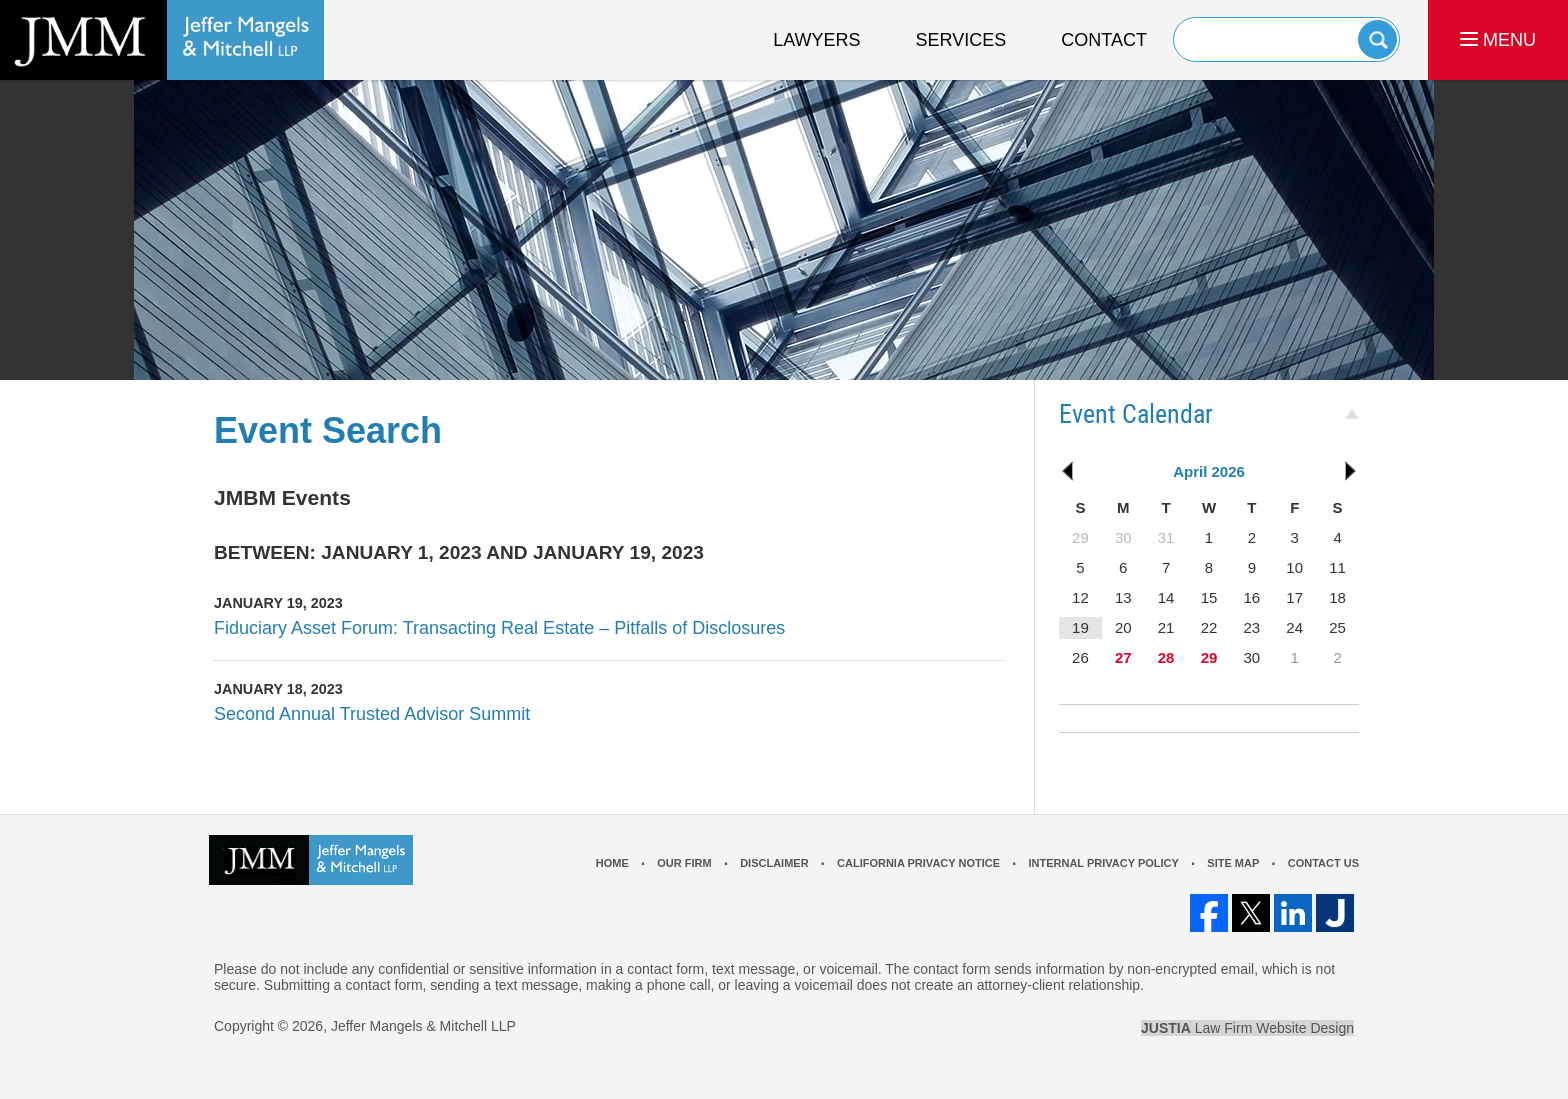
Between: (265, 552)
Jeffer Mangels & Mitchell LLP (423, 1026)
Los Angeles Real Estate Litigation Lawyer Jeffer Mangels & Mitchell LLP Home (162, 40)
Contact (1104, 40)
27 (1123, 657)
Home (612, 863)
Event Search (328, 430)
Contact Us (1323, 863)
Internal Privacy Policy (1103, 863)
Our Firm (684, 863)
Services (961, 40)
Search (1377, 39)
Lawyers (816, 40)
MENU (1498, 40)
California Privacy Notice (918, 863)
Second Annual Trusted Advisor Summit (372, 714)
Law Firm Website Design (1247, 1028)
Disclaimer (774, 863)
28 (1166, 657)
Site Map (1233, 863)
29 (1209, 657)
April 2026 (1209, 471)
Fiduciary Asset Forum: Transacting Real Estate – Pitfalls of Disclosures (499, 628)
